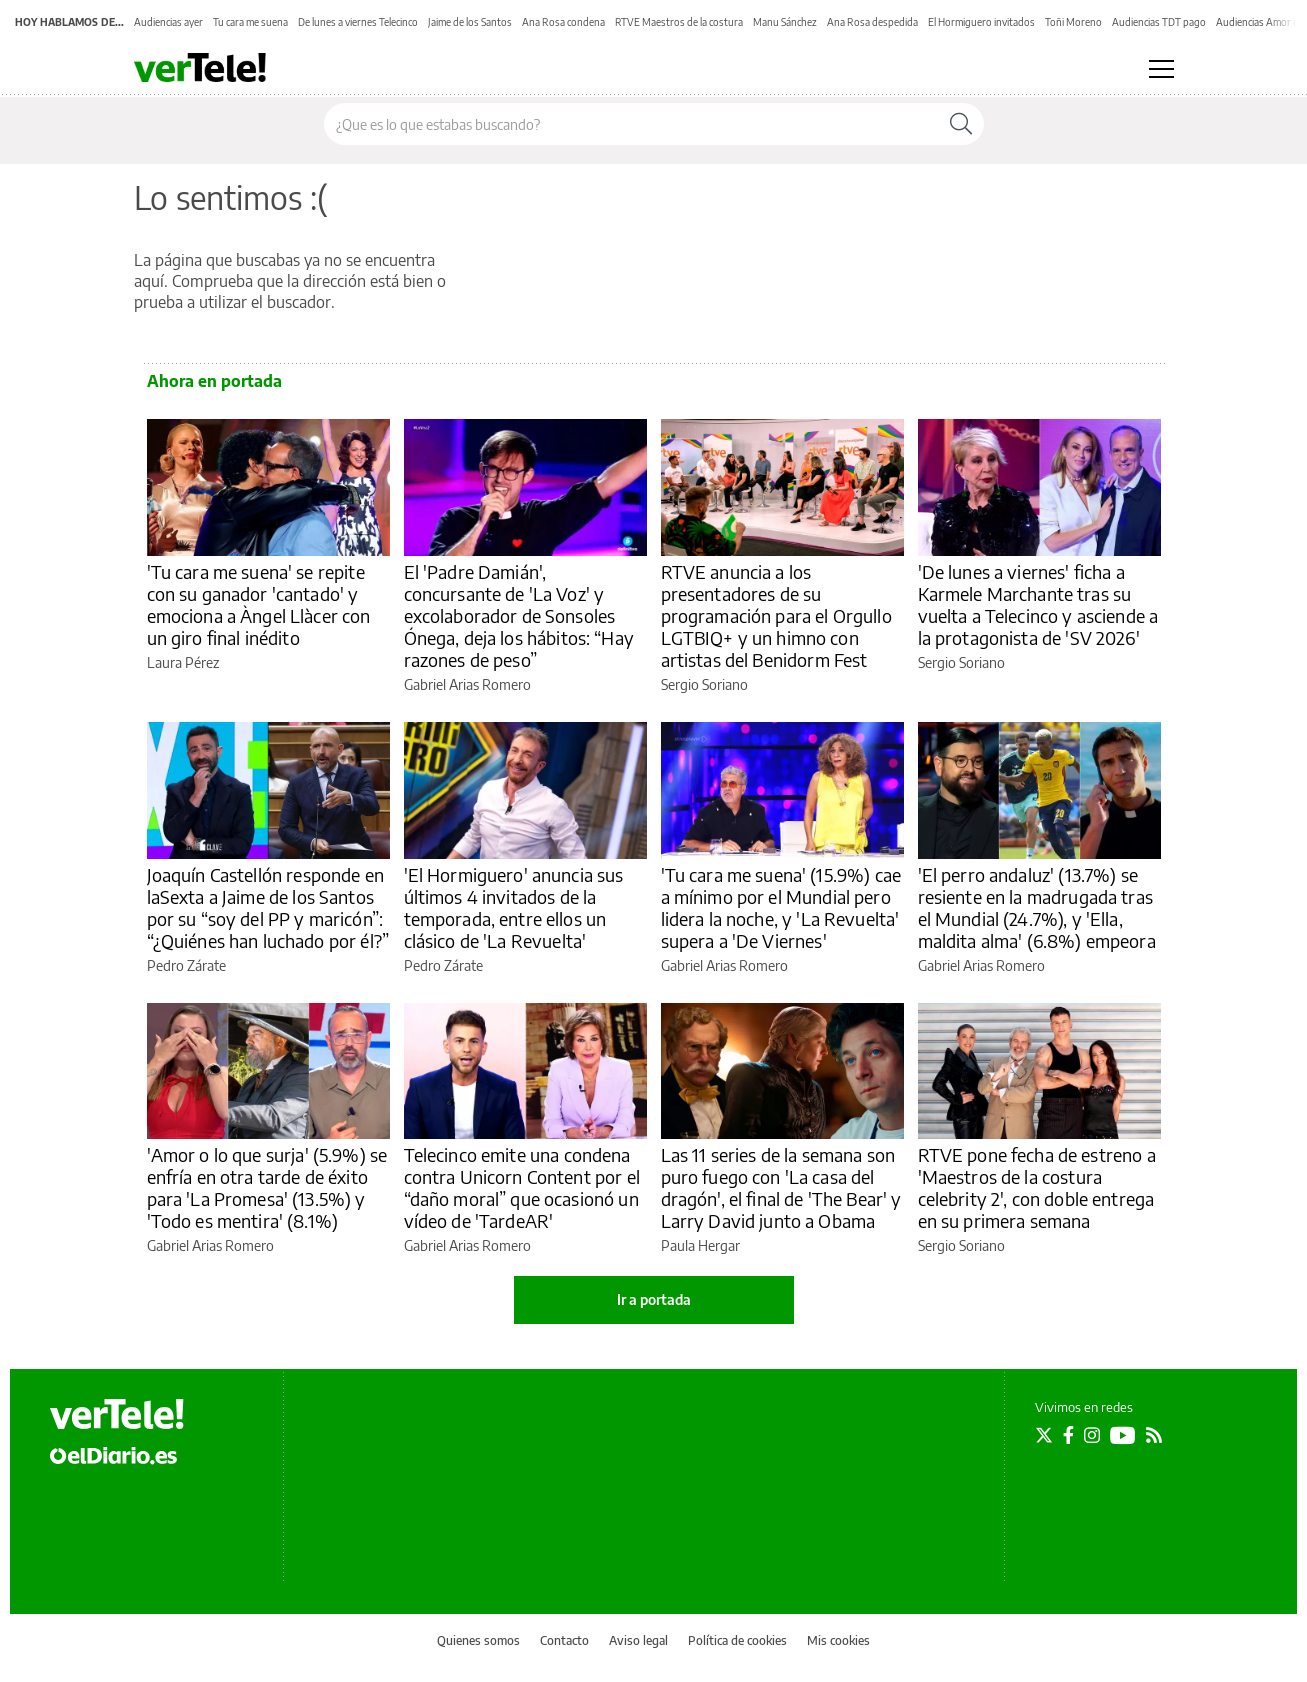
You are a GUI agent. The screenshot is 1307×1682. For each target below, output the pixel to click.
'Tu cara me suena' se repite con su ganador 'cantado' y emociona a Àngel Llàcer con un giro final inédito (259, 604)
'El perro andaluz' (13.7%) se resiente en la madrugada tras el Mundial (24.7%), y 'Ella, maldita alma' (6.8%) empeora (1037, 907)
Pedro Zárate (186, 965)
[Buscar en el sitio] (631, 124)
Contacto (564, 1640)
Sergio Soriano (704, 684)
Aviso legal (638, 1640)
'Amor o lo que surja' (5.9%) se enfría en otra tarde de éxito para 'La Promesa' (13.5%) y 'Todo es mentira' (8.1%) (267, 1187)
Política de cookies (737, 1640)
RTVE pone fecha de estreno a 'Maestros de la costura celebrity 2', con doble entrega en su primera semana (1037, 1187)
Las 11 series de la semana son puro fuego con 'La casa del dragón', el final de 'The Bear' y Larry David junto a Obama (781, 1187)
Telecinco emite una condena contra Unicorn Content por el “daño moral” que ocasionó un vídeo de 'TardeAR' (522, 1187)
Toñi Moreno (1073, 22)
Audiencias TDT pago (1159, 22)
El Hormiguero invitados (981, 22)
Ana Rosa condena (563, 22)
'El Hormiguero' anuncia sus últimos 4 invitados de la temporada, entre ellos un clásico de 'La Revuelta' (514, 907)
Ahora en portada (214, 381)
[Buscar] (961, 124)
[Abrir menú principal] (1161, 69)
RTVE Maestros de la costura (679, 22)
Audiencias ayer (168, 22)
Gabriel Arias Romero (467, 684)
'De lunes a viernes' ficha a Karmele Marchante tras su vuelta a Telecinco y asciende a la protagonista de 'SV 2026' (1038, 604)
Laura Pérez (183, 662)
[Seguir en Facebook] (1068, 1435)
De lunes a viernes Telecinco (358, 22)
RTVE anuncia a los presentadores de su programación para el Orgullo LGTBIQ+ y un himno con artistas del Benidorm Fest (776, 615)
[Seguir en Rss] (1154, 1435)
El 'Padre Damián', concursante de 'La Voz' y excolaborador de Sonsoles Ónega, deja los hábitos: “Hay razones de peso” (519, 615)
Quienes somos (478, 1640)
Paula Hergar (700, 1245)
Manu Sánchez (785, 22)
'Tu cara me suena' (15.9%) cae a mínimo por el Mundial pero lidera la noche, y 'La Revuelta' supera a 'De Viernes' (781, 907)
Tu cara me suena (250, 22)
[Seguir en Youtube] (1123, 1435)
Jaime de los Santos (470, 22)
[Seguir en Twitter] (1044, 1435)
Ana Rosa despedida (872, 22)
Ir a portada (654, 1299)
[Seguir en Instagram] (1092, 1435)
